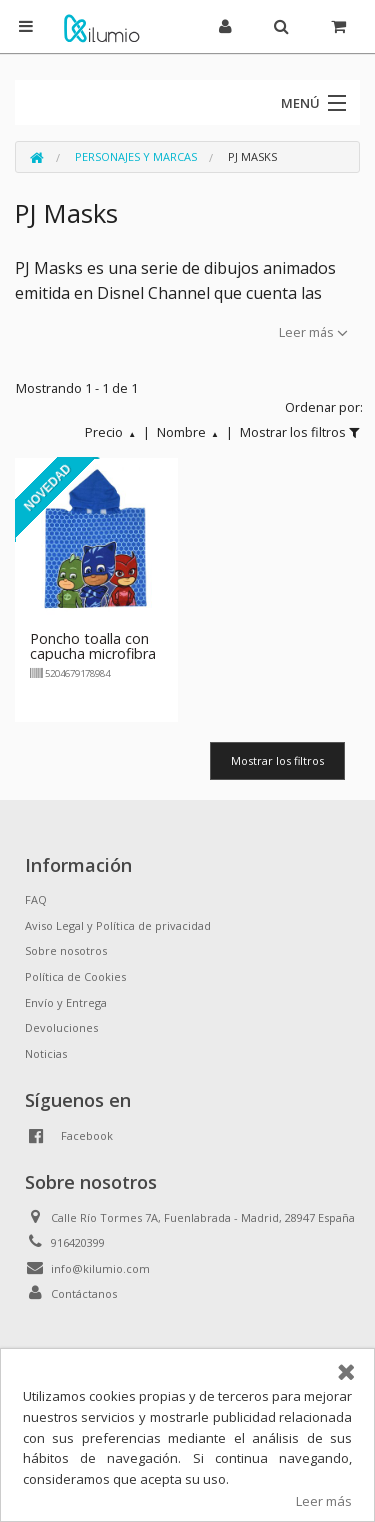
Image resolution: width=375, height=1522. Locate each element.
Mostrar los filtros (277, 760)
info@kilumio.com (100, 1268)
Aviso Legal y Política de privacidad (118, 925)
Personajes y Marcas (136, 156)
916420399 (78, 1242)
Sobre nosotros (66, 950)
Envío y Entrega (66, 1002)
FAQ (36, 899)
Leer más (324, 1501)
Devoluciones (61, 1027)
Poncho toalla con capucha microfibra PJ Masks (93, 654)
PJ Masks (252, 156)
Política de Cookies (75, 976)
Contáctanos (84, 1293)
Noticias (46, 1053)
